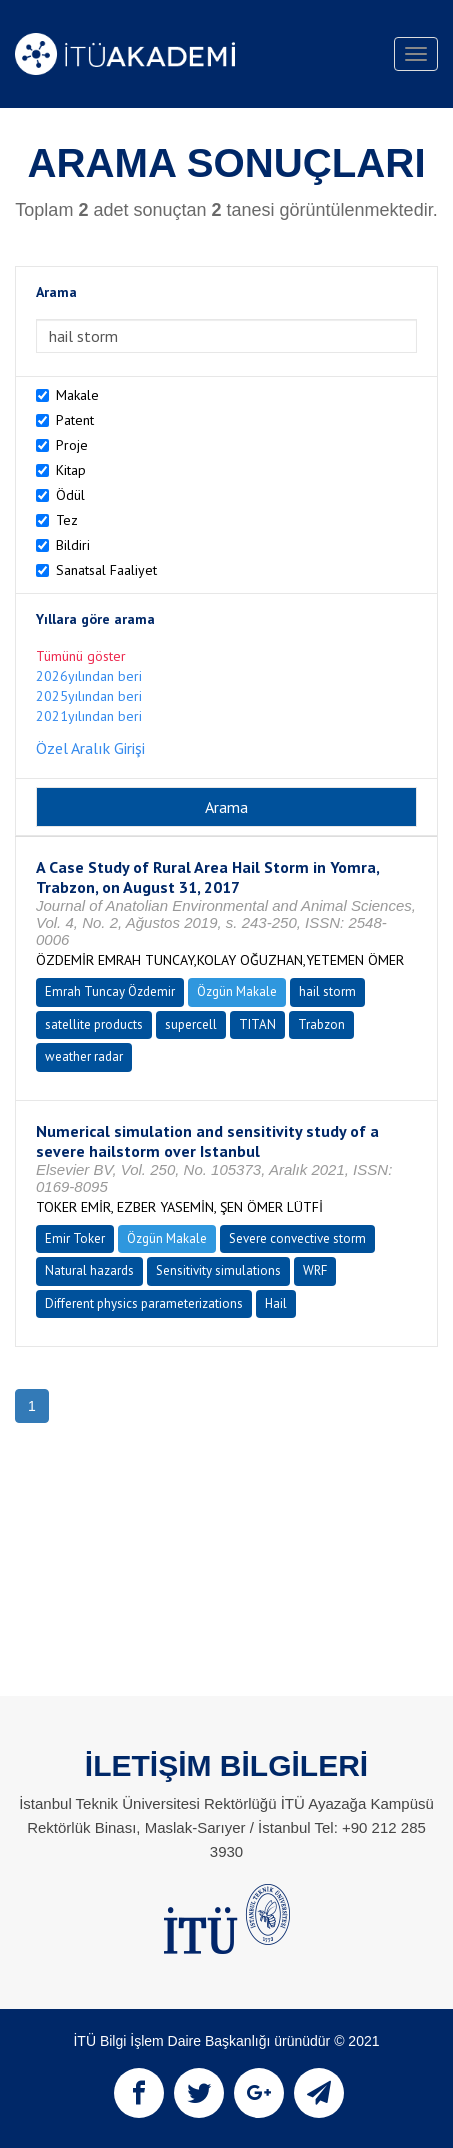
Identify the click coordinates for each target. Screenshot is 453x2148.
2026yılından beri (89, 676)
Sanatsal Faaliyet (106, 570)
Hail (276, 1303)
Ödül (70, 495)
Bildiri (73, 545)
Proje (72, 445)
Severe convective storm (297, 1238)
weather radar (84, 1056)
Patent (75, 420)
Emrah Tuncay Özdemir (110, 991)
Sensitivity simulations (218, 1270)
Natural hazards (89, 1270)
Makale (77, 395)
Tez (67, 520)
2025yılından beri (89, 696)
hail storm (327, 991)
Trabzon (321, 1024)
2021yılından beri (89, 716)
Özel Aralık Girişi (90, 748)
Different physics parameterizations (144, 1303)
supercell (191, 1024)
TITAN (257, 1024)
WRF (315, 1270)
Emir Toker (75, 1238)
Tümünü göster (81, 656)
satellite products (94, 1024)
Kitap (71, 470)
